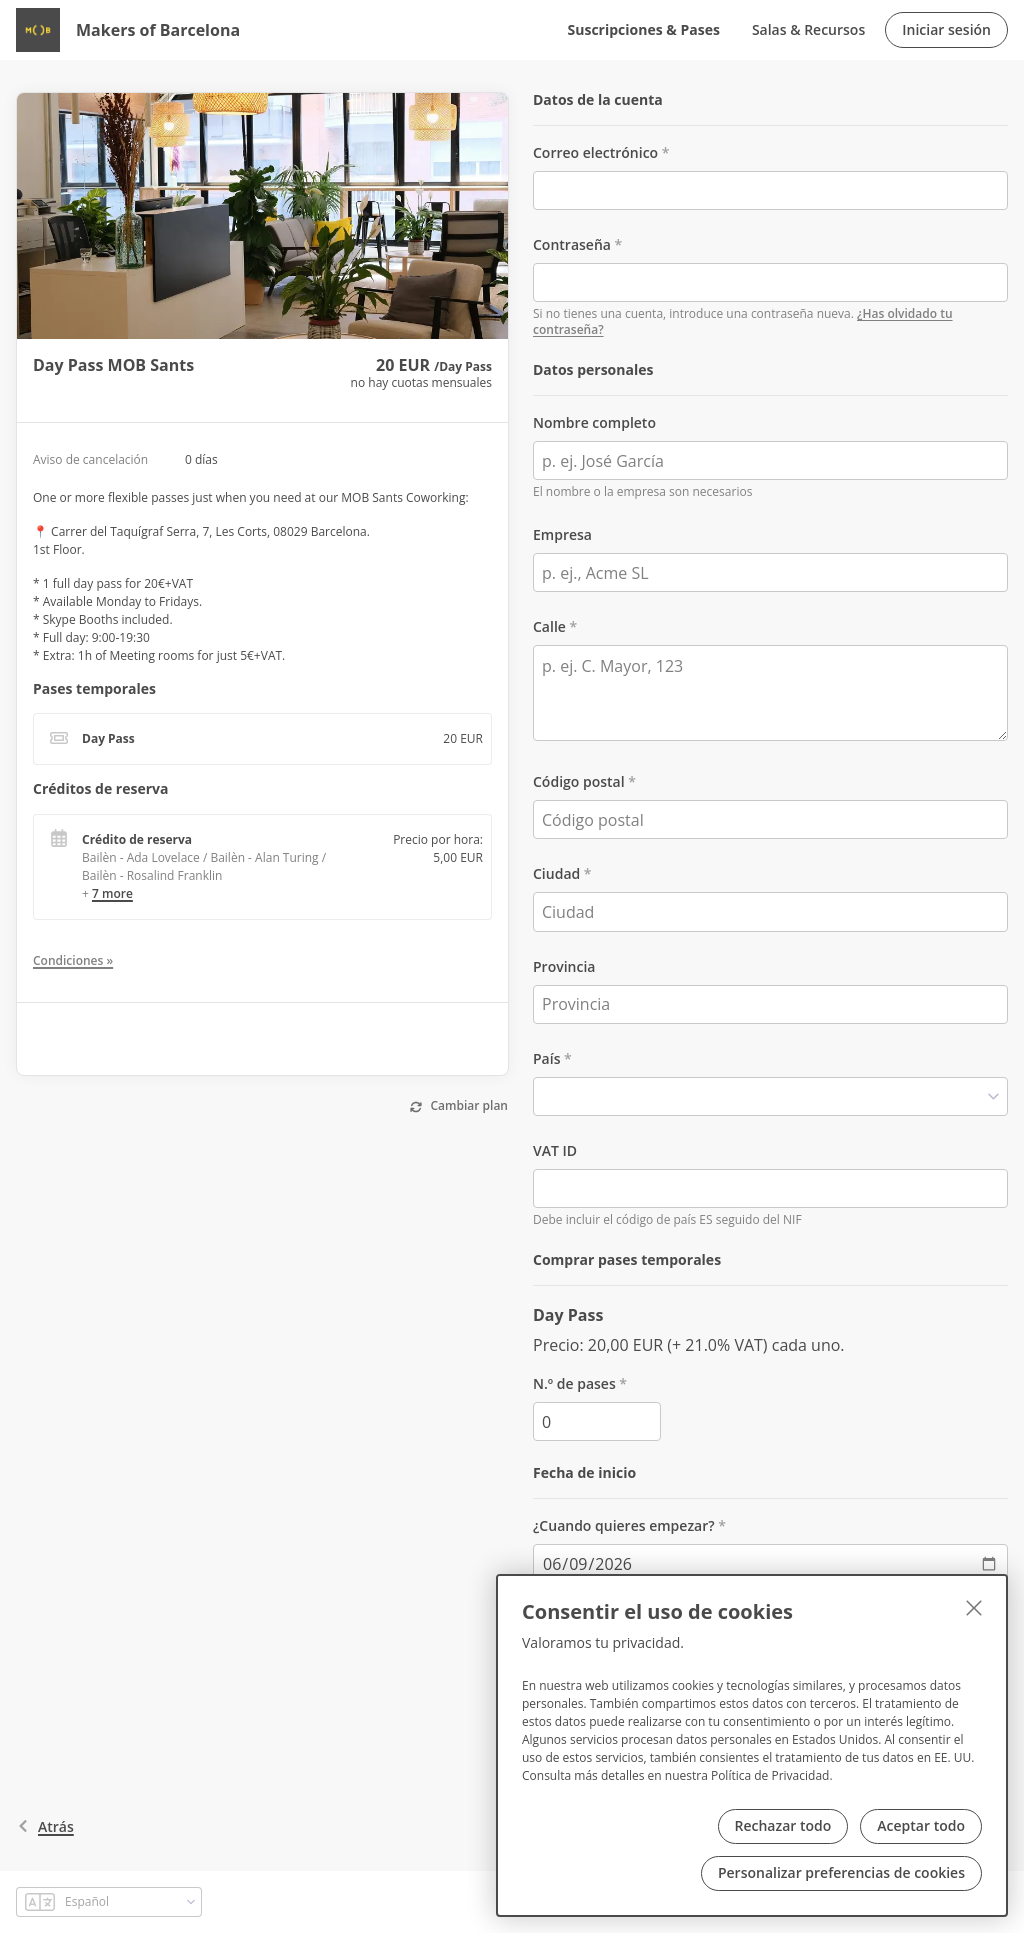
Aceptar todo (921, 1825)
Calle (549, 626)
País (546, 1058)
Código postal (579, 781)
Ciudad (556, 873)
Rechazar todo (783, 1825)
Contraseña (572, 244)
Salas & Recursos (808, 29)
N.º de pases (574, 1383)
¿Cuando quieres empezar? (624, 1525)
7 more (112, 893)
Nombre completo (594, 422)
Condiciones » (73, 960)
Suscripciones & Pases (644, 29)
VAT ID (555, 1150)
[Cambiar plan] (459, 1107)
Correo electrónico (595, 152)
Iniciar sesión (946, 29)
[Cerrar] (974, 1608)
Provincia (564, 966)
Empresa (562, 534)
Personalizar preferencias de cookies (841, 1872)
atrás (45, 1826)
